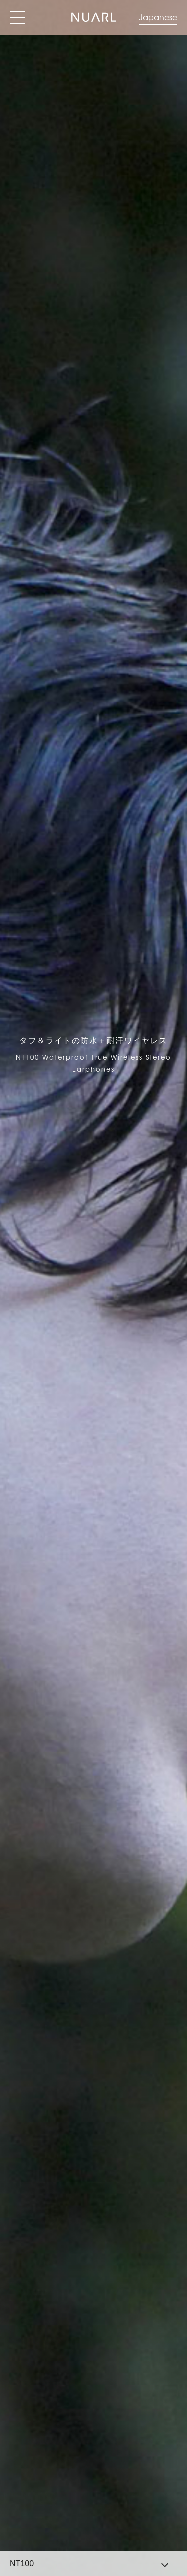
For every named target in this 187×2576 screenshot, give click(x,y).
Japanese (158, 17)
